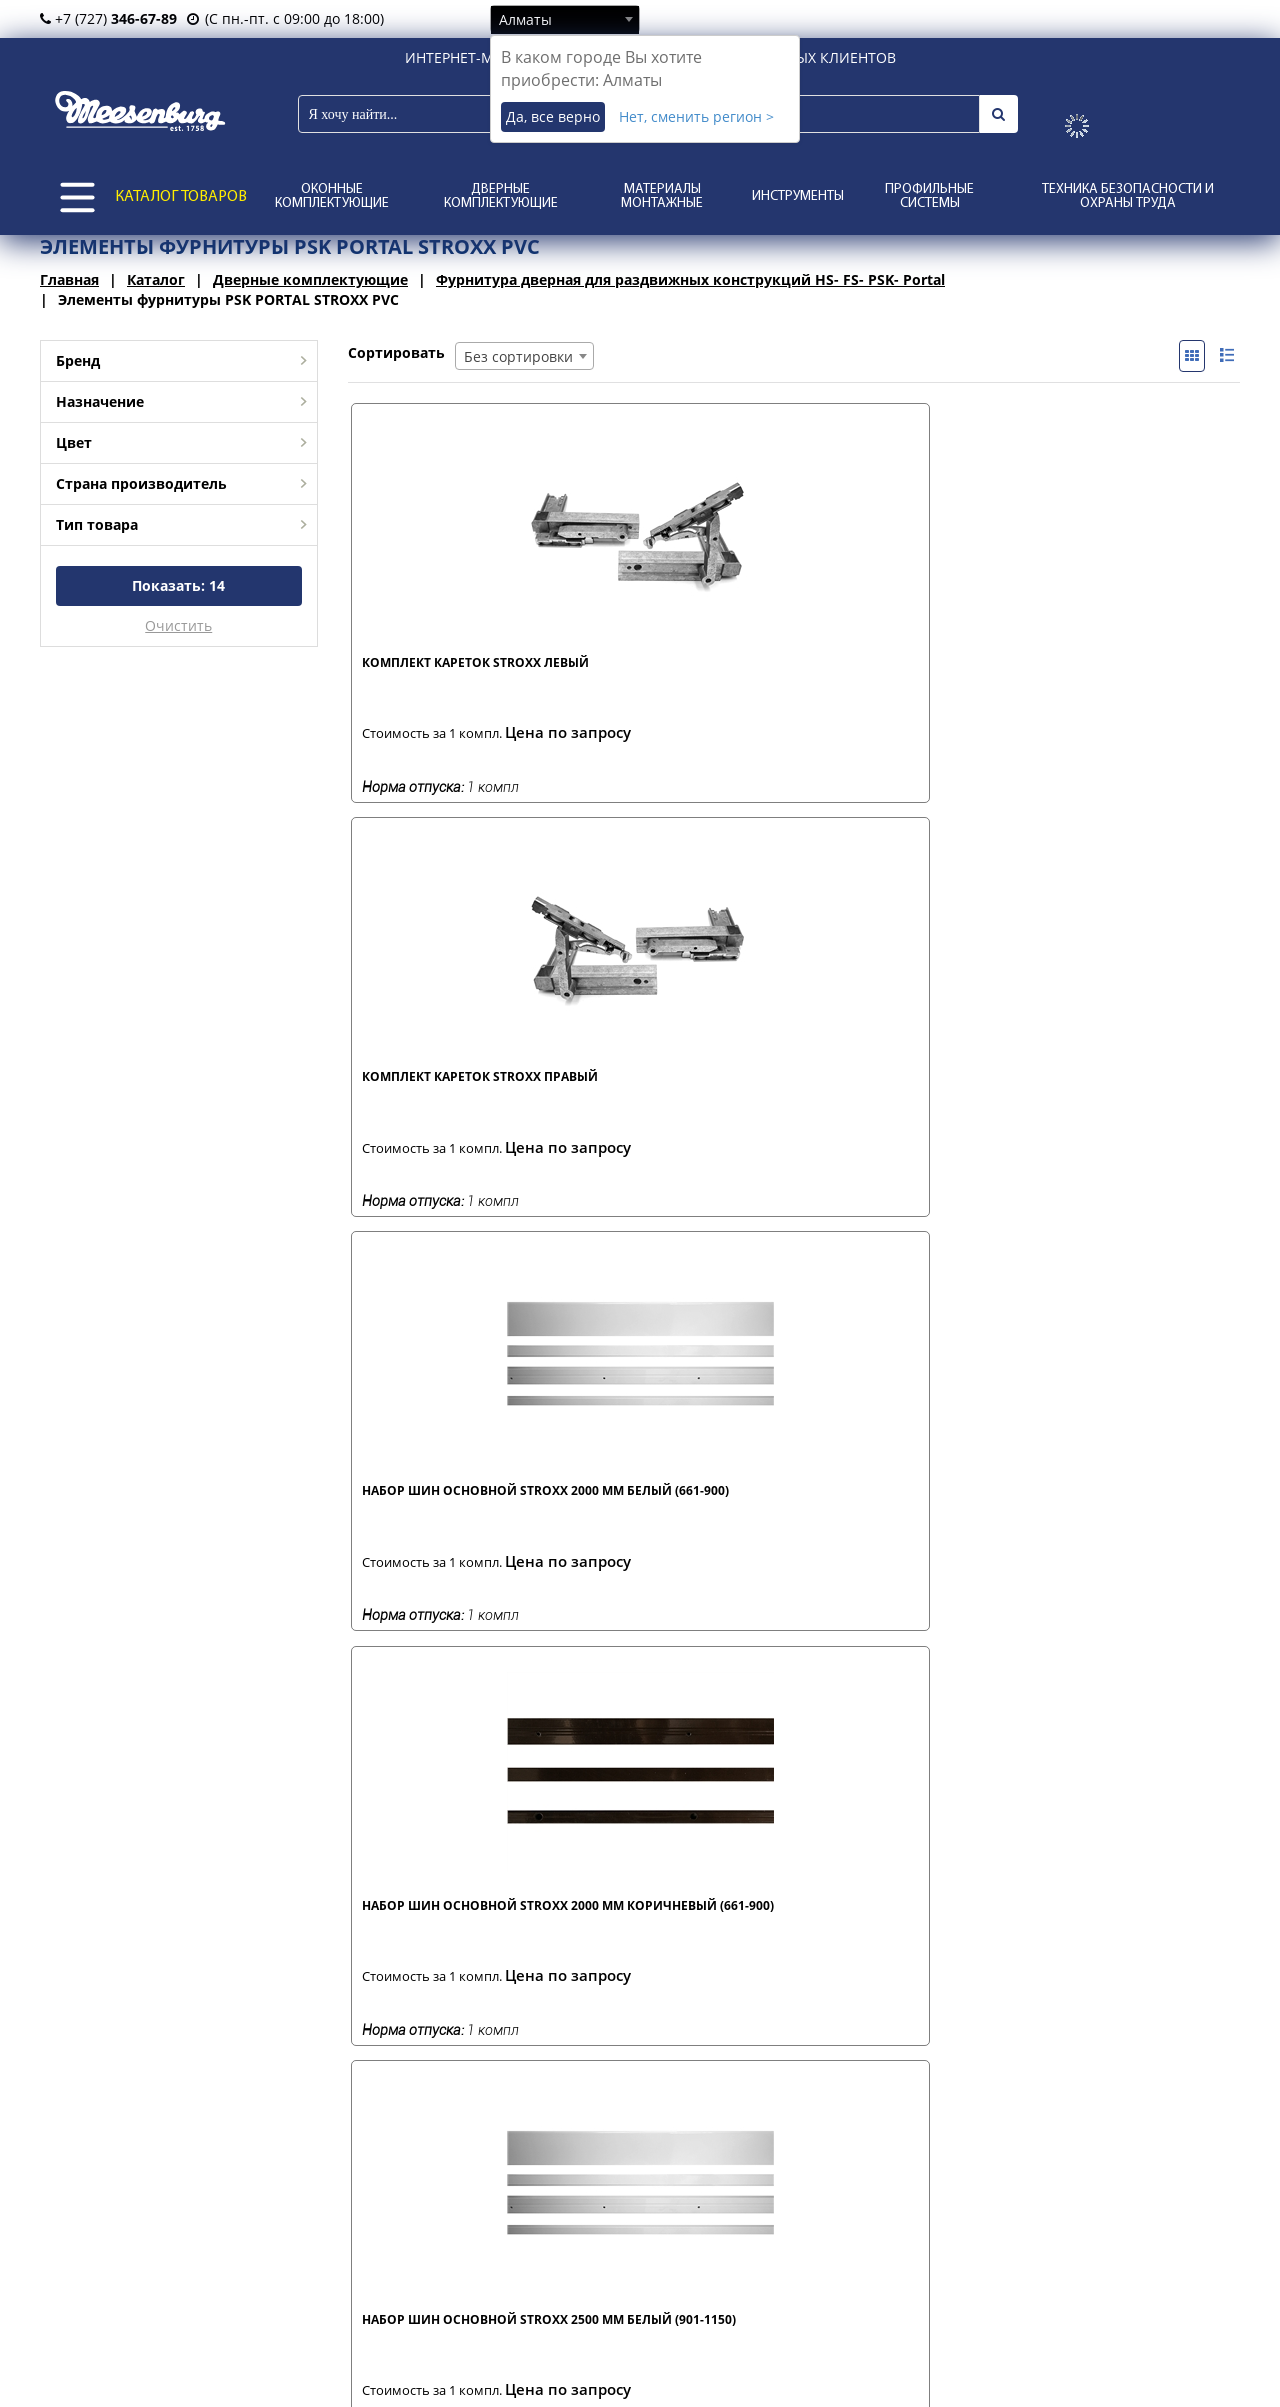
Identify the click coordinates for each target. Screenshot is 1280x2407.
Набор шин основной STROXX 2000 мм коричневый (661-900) (1099, 679)
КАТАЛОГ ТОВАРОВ (181, 197)
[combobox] (565, 19)
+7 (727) (108, 18)
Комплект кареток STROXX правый (671, 671)
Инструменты (798, 196)
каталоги (593, 2320)
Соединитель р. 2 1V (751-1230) (886, 1511)
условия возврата (413, 2320)
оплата (376, 2299)
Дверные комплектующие (501, 196)
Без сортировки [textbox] (518, 356)
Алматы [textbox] (525, 19)
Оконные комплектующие (332, 196)
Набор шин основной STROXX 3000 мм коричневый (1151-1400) (1102, 1099)
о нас (158, 2320)
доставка (383, 2278)
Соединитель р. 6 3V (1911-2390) (669, 1931)
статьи (585, 2278)
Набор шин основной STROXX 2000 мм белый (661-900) (894, 679)
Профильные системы (929, 196)
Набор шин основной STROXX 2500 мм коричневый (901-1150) (659, 1099)
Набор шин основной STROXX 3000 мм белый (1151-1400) (897, 1099)
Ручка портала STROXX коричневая (659, 1511)
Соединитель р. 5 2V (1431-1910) (449, 1931)
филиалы (171, 2278)
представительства (206, 2299)
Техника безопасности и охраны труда (1128, 196)
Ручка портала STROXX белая (439, 1511)
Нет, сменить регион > (696, 116)
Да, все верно (553, 116)
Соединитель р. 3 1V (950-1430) (1106, 1511)
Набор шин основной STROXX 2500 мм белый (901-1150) (454, 1099)
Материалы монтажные (662, 196)
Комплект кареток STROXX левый (451, 671)
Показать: (178, 585)
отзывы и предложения (640, 2299)
